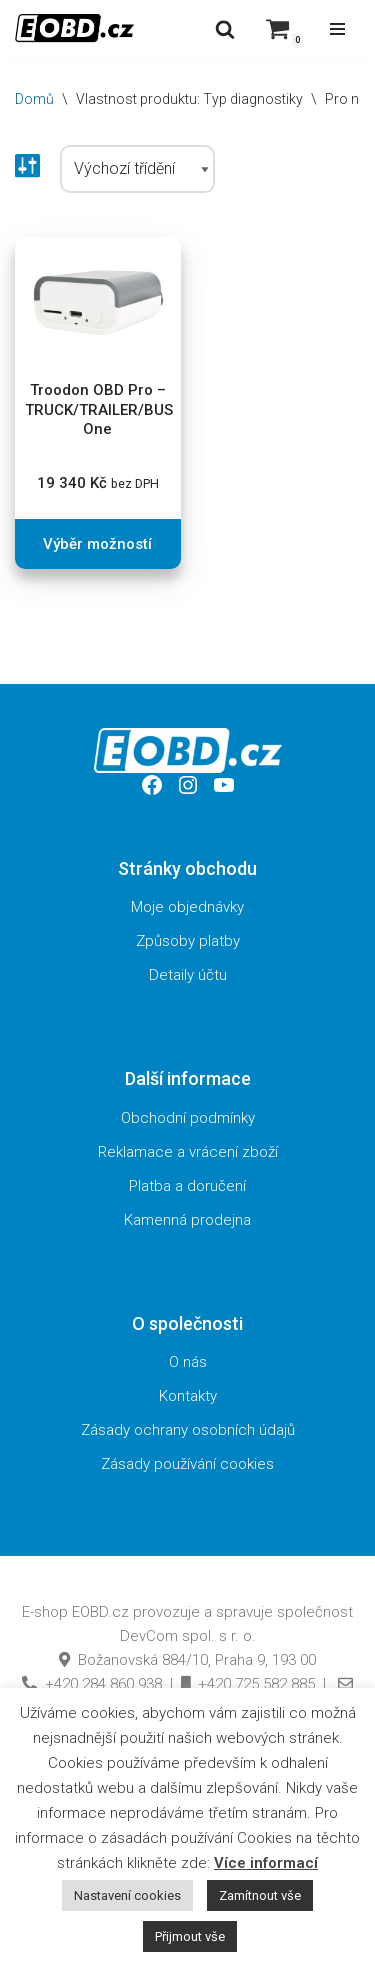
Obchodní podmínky (188, 1118)
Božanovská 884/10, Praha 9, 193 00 (187, 1660)
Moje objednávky (187, 907)
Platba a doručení (187, 1186)
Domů (34, 99)
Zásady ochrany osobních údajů (188, 1430)
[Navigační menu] (337, 29)
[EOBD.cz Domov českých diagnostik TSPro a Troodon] (75, 28)
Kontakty (188, 1396)
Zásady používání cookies (187, 1464)
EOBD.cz (100, 1612)
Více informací (266, 1863)
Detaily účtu (188, 975)
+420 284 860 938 (92, 1684)
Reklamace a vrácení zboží (188, 1152)
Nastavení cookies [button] (127, 1895)
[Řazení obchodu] (137, 169)
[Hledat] (225, 29)
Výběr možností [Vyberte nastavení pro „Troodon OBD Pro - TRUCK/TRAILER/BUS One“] (97, 544)
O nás (188, 1362)
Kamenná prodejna (187, 1220)
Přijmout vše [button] (190, 1936)
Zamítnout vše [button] (260, 1895)
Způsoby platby (188, 941)
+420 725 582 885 (248, 1684)
